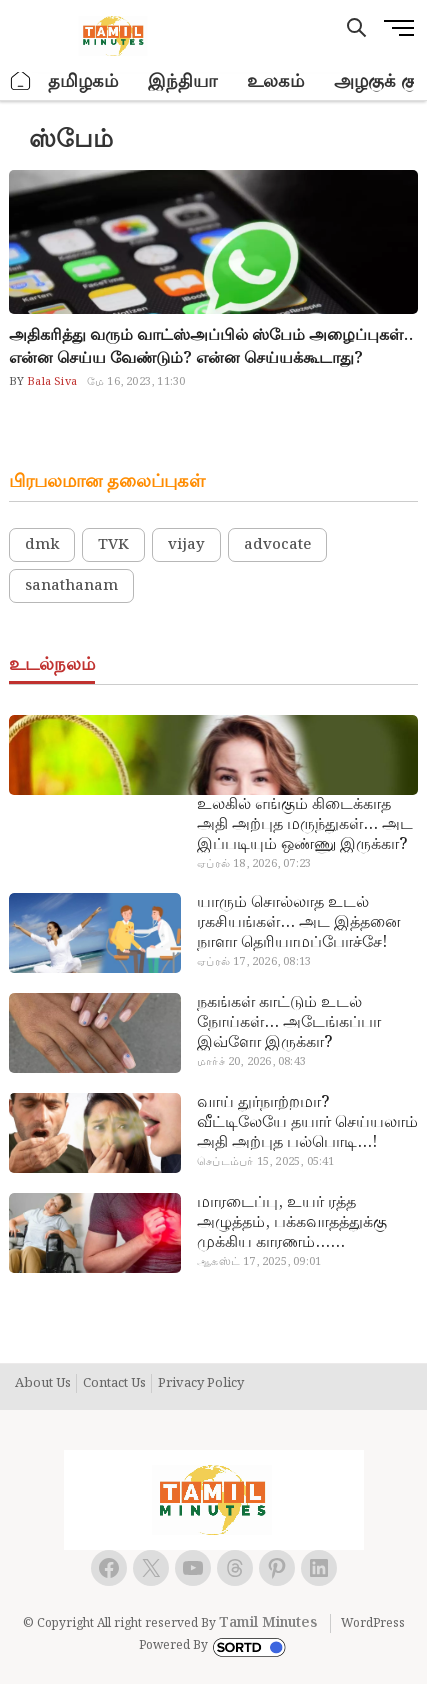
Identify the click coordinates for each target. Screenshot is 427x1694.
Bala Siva (50, 382)
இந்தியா (182, 81)
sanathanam (71, 586)
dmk (42, 545)
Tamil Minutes (268, 1623)
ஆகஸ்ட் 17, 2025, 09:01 (259, 1262)
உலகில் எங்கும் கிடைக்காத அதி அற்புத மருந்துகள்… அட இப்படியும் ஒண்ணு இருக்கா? (305, 825)
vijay (186, 545)
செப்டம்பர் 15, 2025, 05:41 (265, 1162)
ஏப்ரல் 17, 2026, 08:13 (254, 962)
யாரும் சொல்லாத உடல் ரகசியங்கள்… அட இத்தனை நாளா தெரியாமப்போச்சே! (299, 923)
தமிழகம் (83, 81)
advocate (277, 545)
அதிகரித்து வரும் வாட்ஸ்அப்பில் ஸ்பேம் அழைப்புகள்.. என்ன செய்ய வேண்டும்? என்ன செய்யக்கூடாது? (211, 347)
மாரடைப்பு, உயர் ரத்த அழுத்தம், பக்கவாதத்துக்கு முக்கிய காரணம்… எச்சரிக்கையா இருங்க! (292, 1223)
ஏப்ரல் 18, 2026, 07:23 (254, 864)
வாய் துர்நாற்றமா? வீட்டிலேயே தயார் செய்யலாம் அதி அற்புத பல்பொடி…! (307, 1123)
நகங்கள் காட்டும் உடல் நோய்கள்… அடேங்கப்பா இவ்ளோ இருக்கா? (289, 1023)
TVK (113, 545)
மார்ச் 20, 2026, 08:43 (251, 1062)
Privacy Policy (201, 1384)
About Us (43, 1384)
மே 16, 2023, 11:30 (136, 382)
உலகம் (275, 81)
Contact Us (114, 1384)
